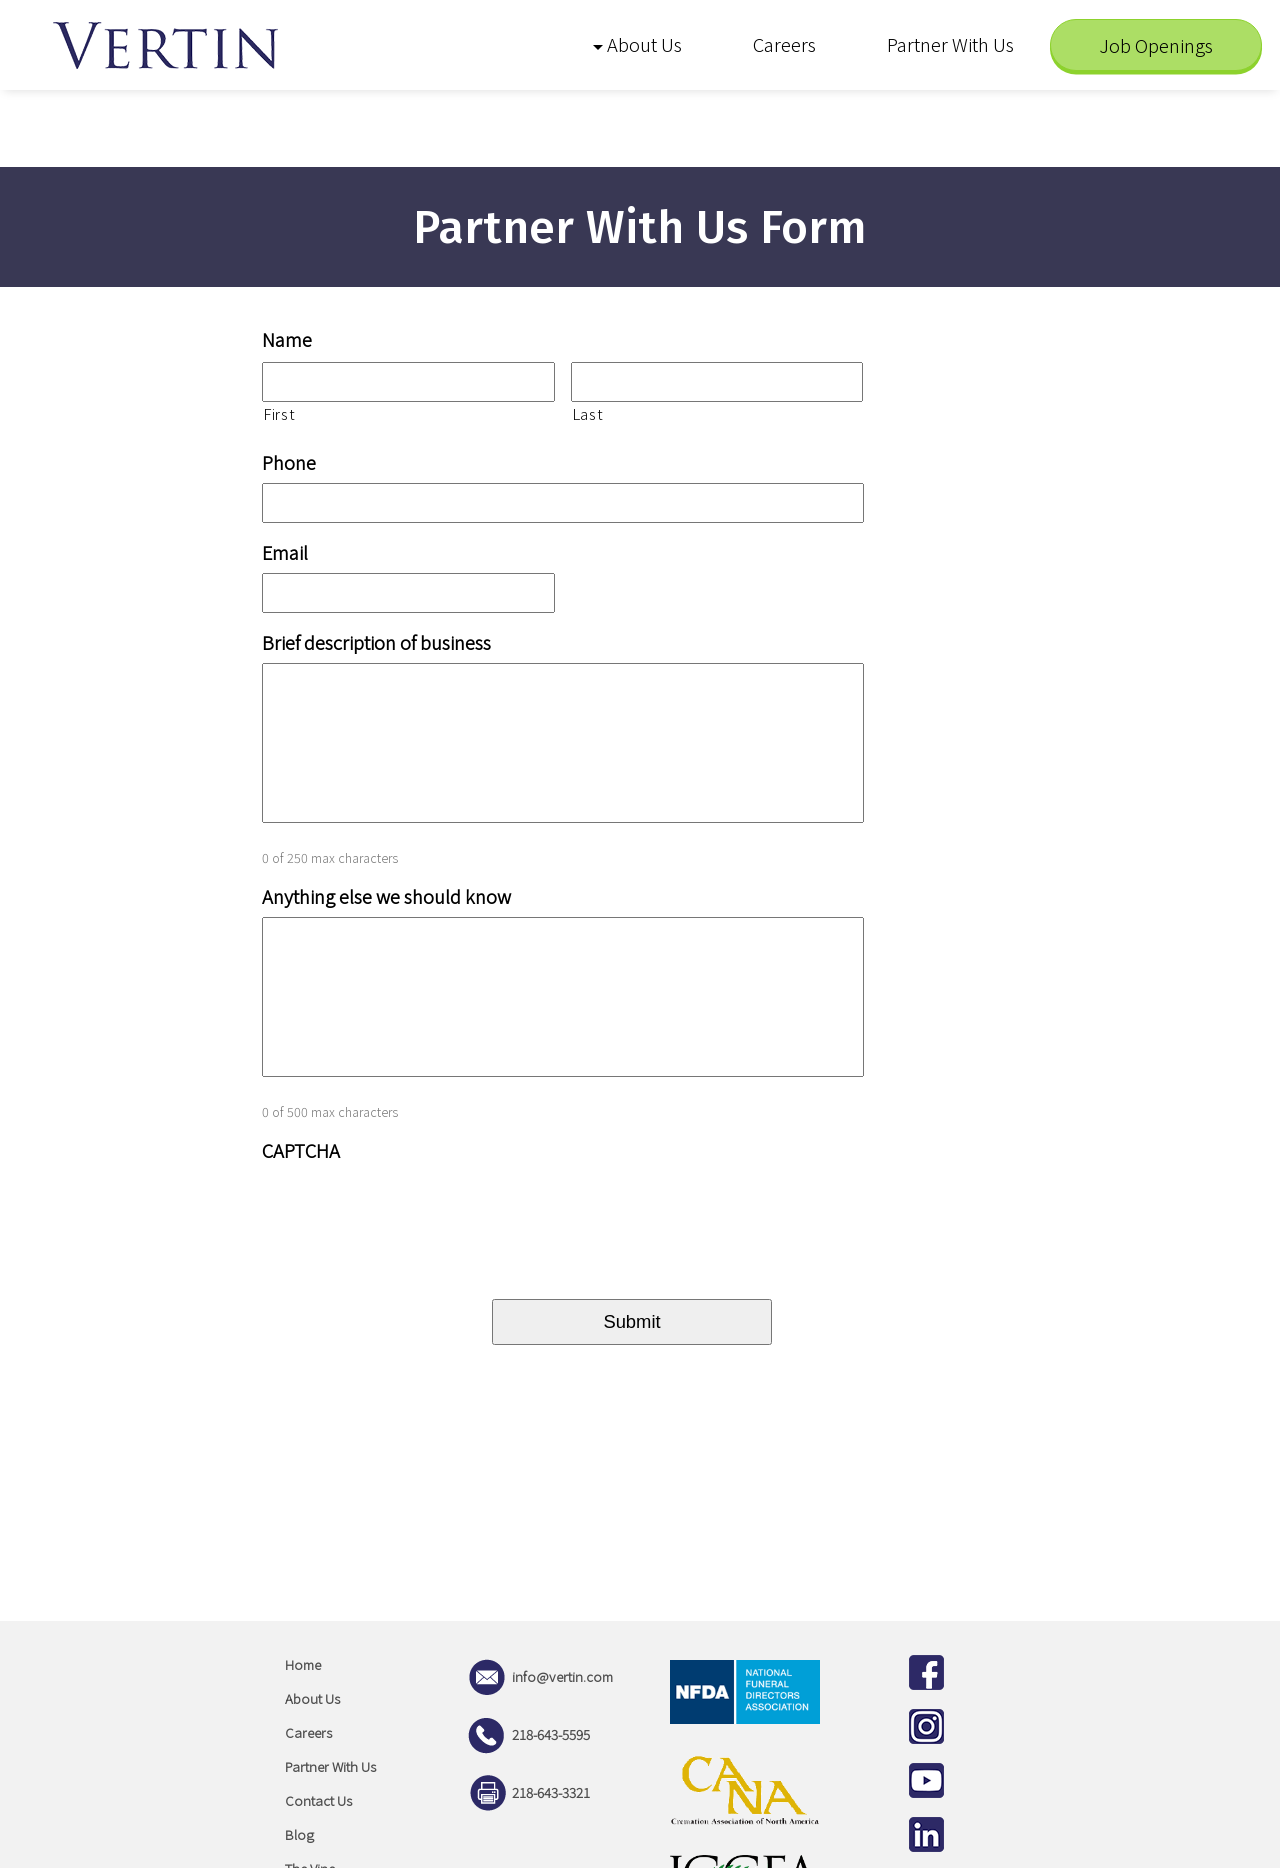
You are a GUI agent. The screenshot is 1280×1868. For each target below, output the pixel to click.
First (279, 413)
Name (287, 340)
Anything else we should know (386, 897)
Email (285, 553)
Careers (308, 1732)
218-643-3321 (526, 1792)
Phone (289, 463)
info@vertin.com (537, 1676)
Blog (299, 1834)
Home (303, 1664)
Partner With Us (330, 1766)
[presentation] (414, 1210)
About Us (312, 1698)
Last (588, 413)
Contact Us (318, 1800)
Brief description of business (376, 643)
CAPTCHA (301, 1151)
